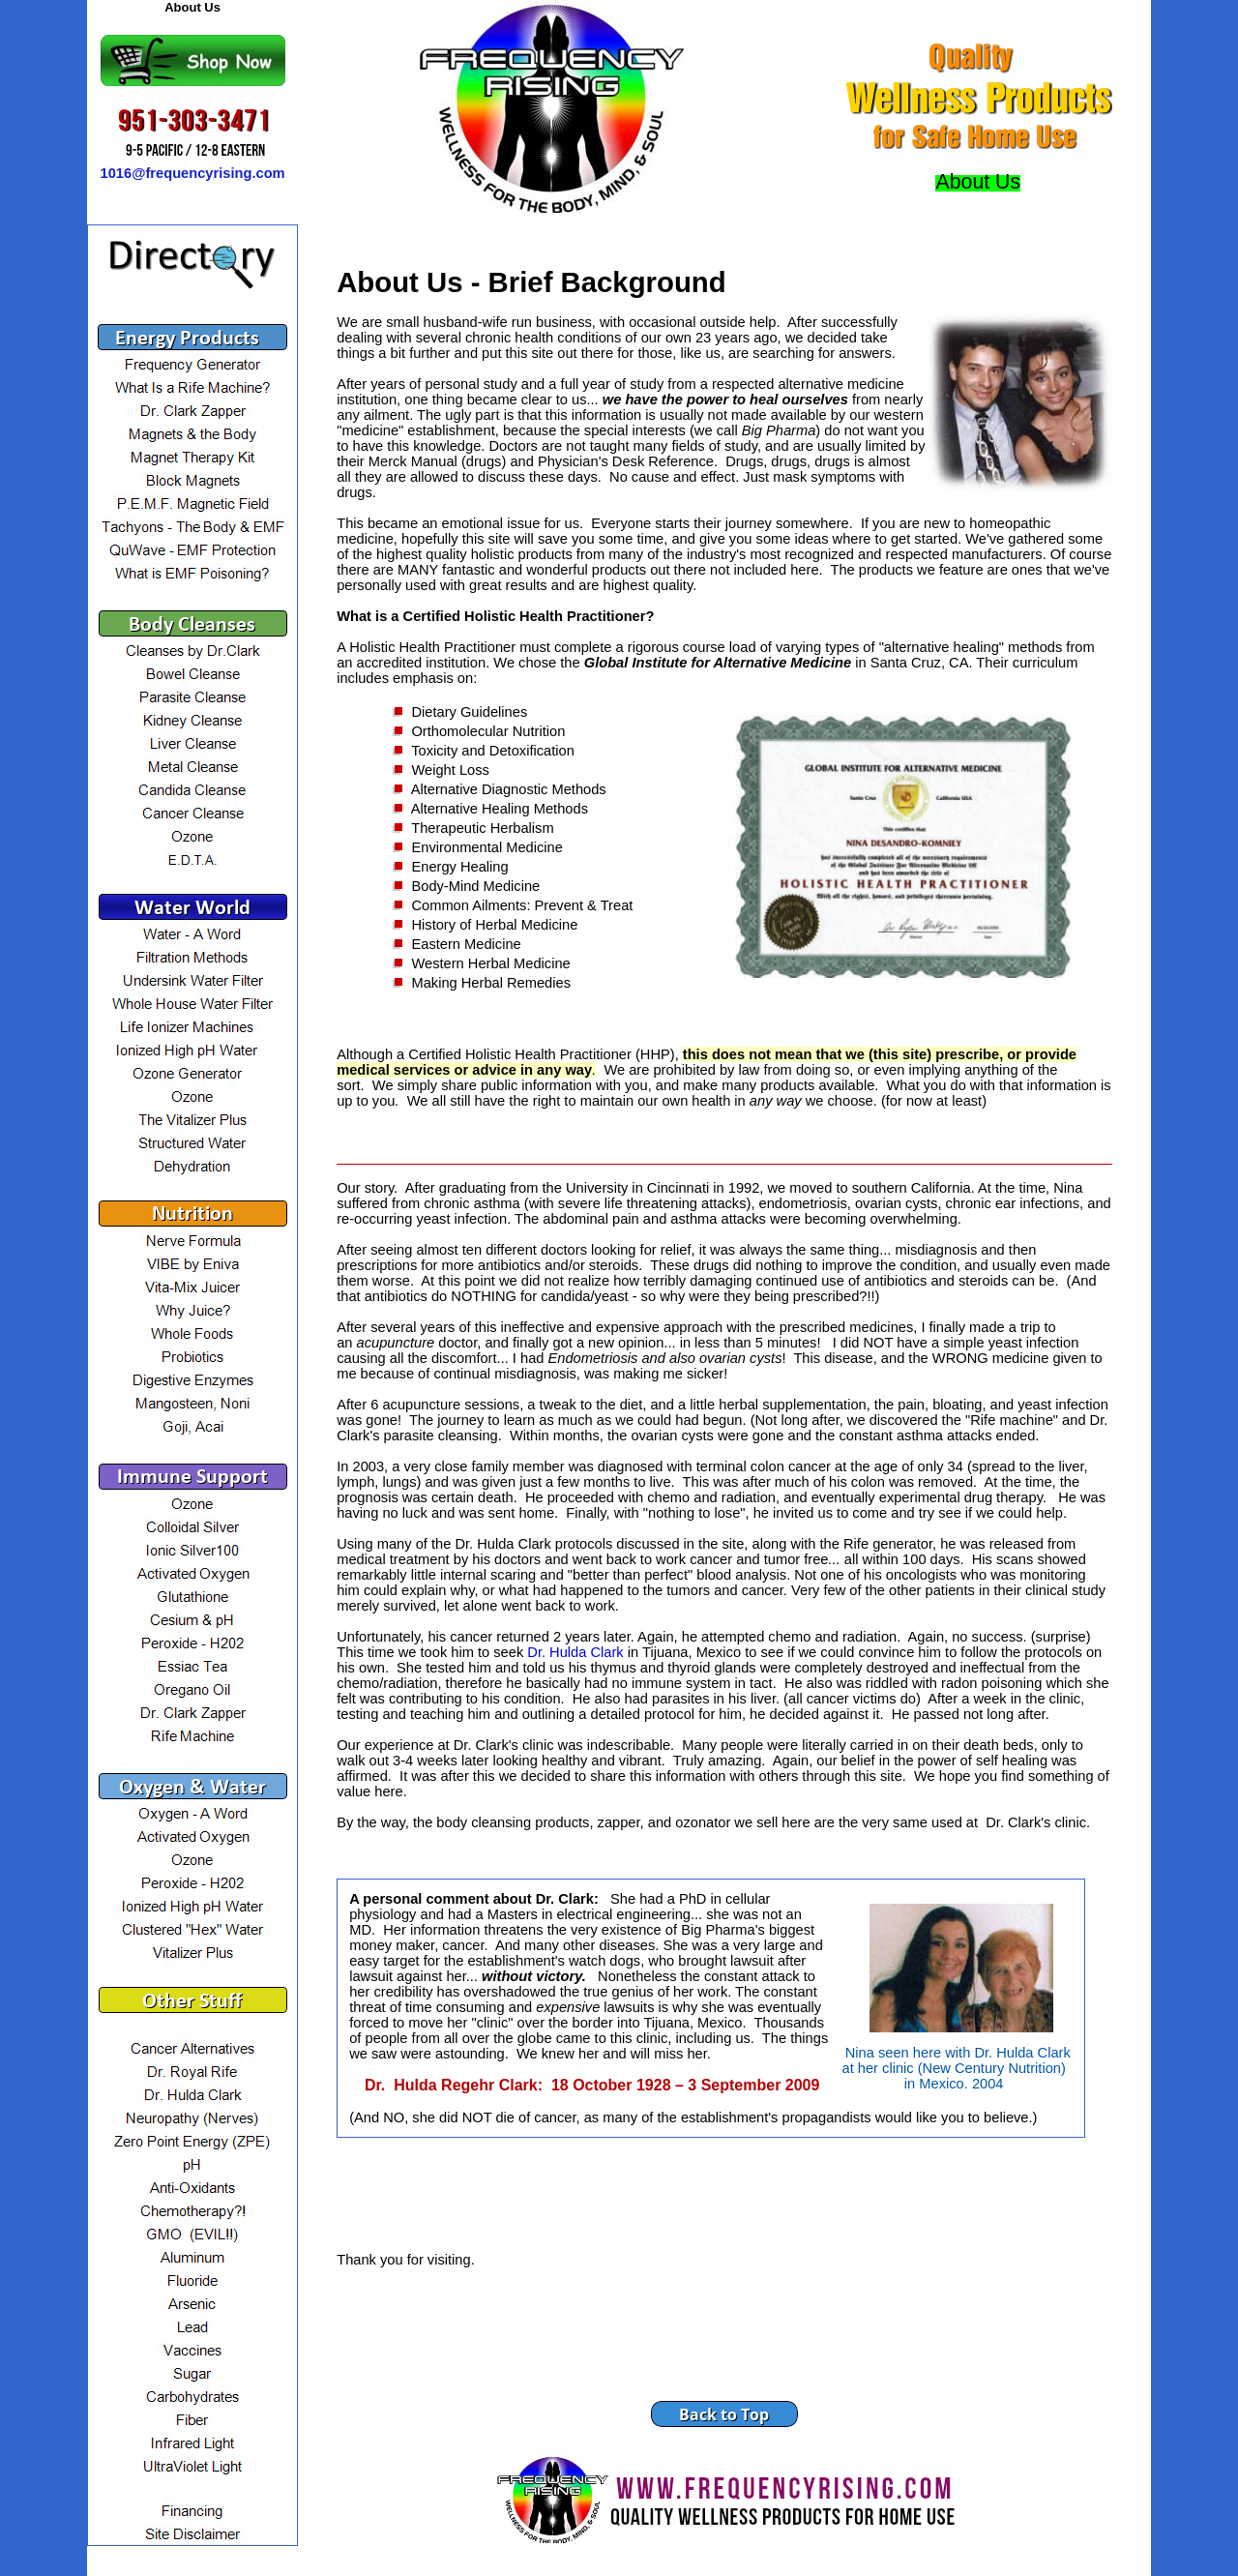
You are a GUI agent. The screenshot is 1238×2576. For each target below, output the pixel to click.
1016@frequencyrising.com (193, 173)
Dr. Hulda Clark (575, 1652)
